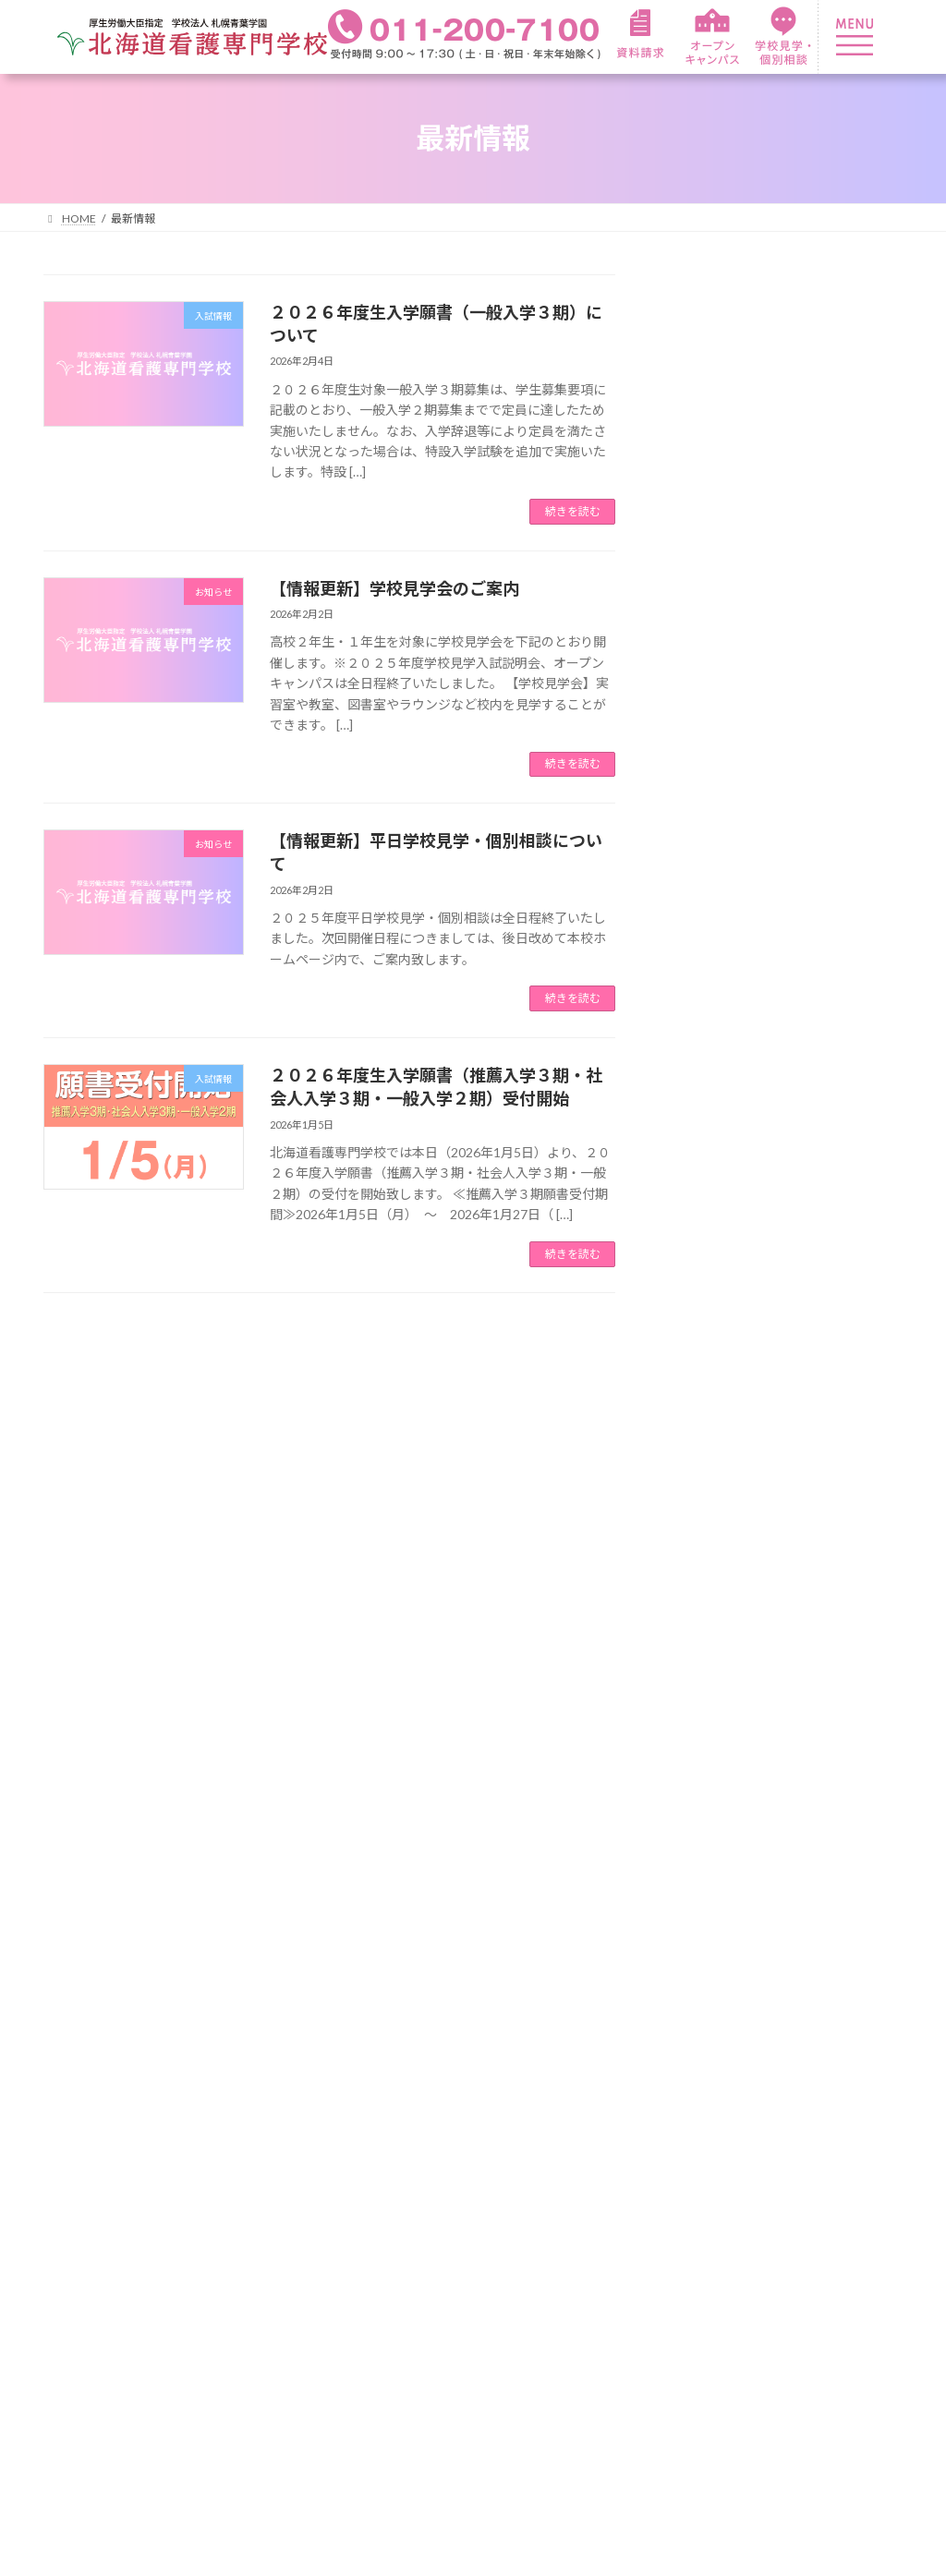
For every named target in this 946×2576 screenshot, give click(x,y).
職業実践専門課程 (286, 2205)
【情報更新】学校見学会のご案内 (394, 588)
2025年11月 (710, 1703)
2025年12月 (710, 1666)
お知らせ (701, 1458)
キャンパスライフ (469, 2066)
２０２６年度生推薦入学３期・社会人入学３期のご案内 (826, 777)
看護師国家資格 (462, 2261)
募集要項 (622, 2119)
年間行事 (439, 2120)
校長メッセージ (96, 2222)
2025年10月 (710, 1740)
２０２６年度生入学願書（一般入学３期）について (826, 359)
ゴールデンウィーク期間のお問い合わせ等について (826, 1316)
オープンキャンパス (842, 2148)
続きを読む (572, 511)
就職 (425, 2289)
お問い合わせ (820, 2177)
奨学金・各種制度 (652, 2177)
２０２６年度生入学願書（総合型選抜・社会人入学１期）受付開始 (826, 1212)
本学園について (96, 2119)
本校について (88, 2170)
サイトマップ (820, 2234)
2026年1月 (706, 1629)
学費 (608, 2148)
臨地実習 (256, 2177)
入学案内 (622, 2066)
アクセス (73, 2336)
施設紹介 (73, 2279)
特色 (242, 2119)
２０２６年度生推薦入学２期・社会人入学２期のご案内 (826, 1003)
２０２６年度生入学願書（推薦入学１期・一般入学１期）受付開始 (826, 1107)
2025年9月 (706, 1777)
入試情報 (701, 1495)
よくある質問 (88, 2308)
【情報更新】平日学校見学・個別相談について (826, 549)
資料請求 (805, 2119)
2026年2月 (706, 1592)
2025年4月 (706, 1814)
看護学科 (256, 2066)
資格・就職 (447, 2209)
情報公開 (805, 2205)
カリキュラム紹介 (286, 2148)
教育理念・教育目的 (110, 2251)
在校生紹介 (447, 2150)
